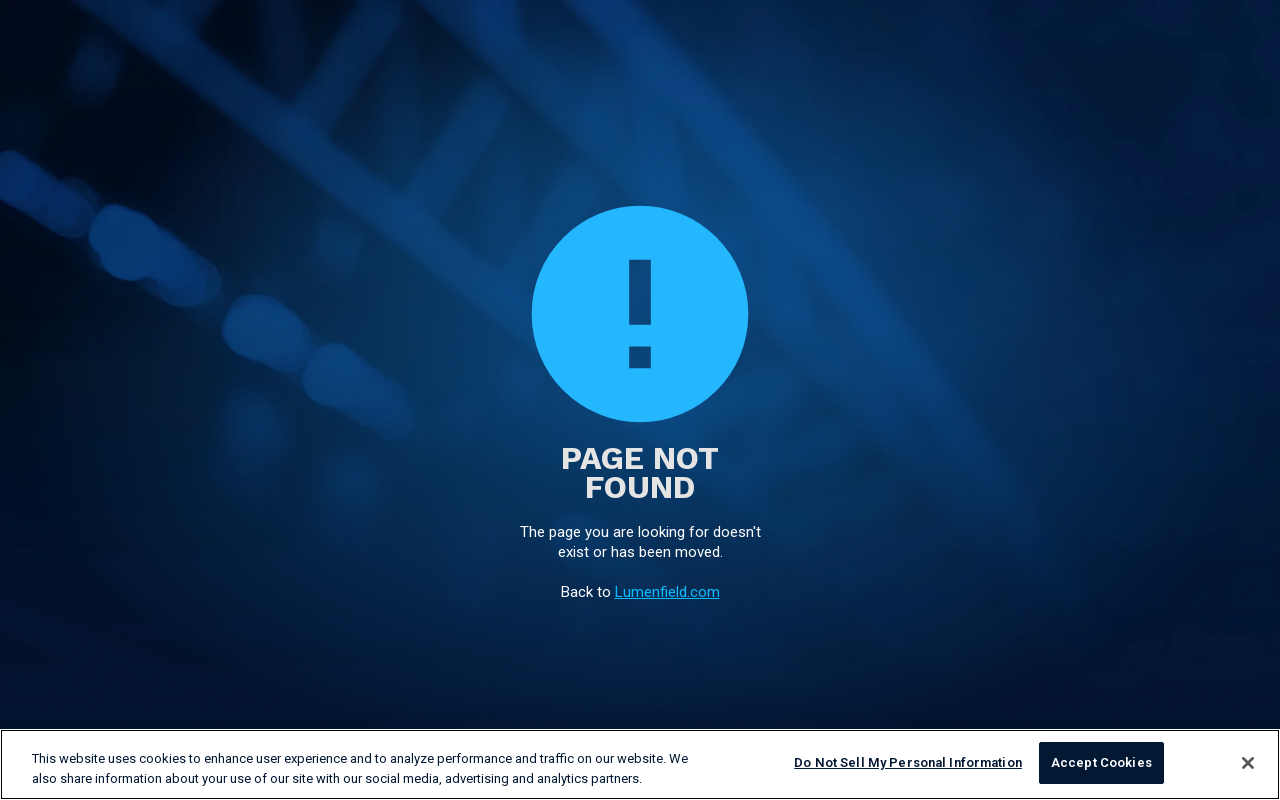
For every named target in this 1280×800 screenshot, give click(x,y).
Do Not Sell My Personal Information (908, 762)
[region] (640, 764)
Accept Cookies (1101, 762)
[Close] (1248, 763)
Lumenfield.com (667, 592)
